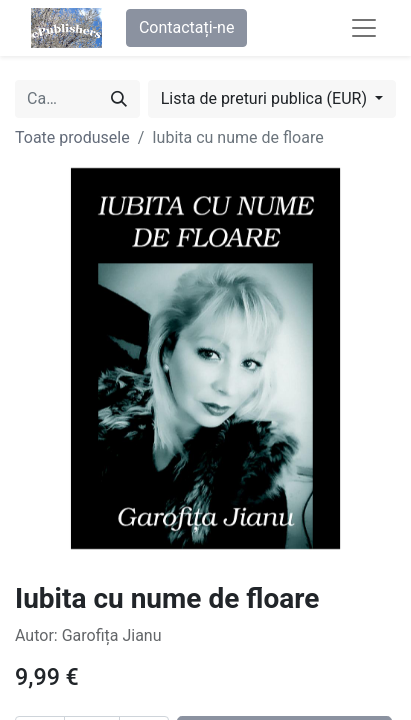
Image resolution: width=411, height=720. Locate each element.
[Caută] (119, 99)
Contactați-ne (187, 27)
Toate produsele (72, 137)
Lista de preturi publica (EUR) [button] (266, 98)
